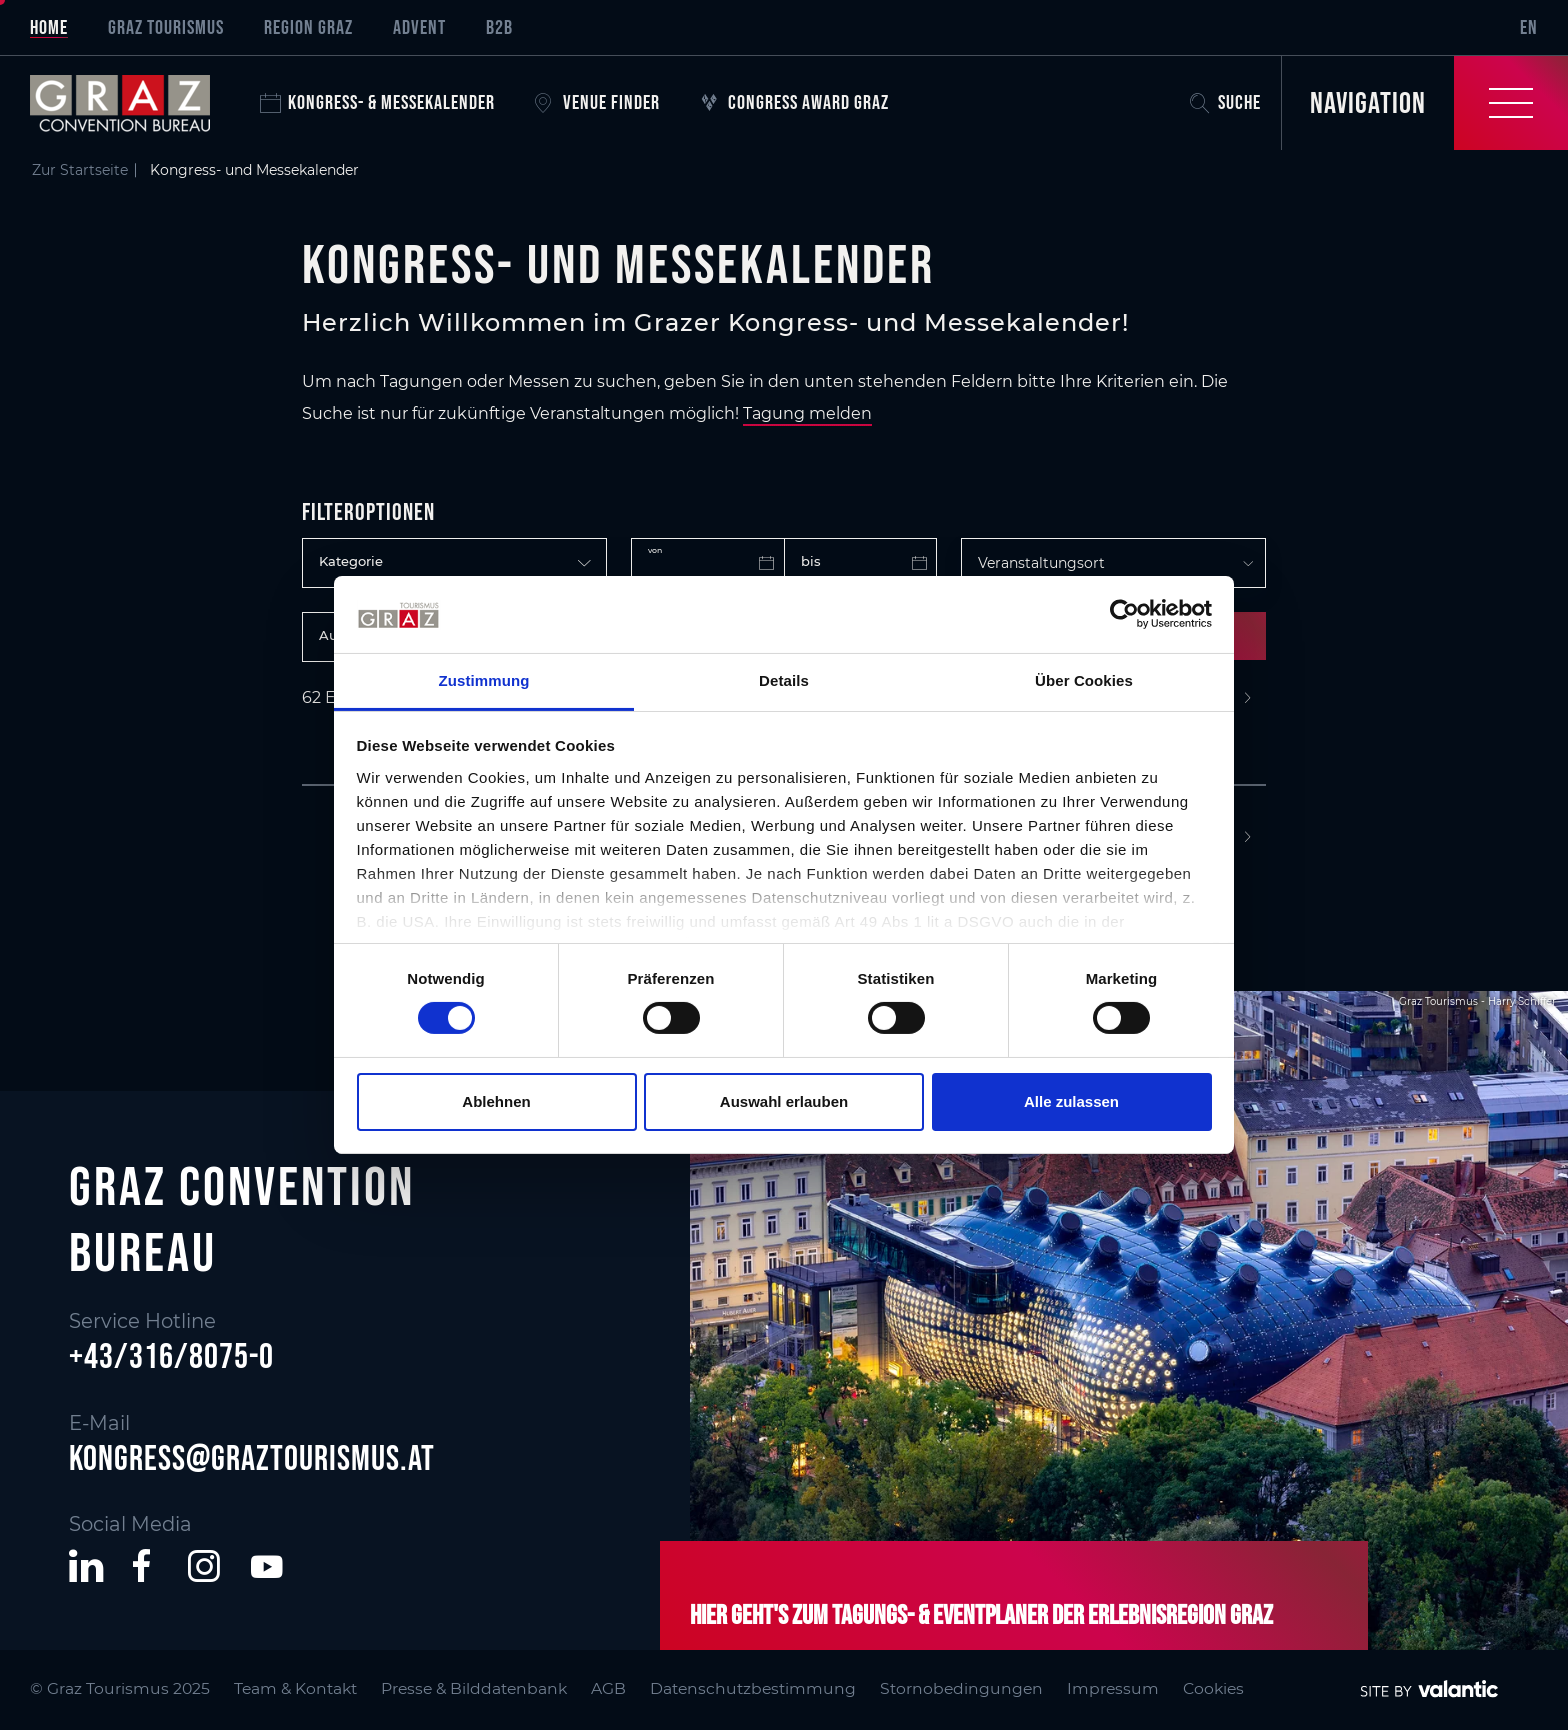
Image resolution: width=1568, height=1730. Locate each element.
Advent (419, 27)
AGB (608, 1688)
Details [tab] (784, 680)
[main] (784, 500)
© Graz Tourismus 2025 (120, 1688)
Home (49, 27)
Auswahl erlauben (784, 1101)
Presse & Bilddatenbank (474, 1688)
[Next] (1247, 699)
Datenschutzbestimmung (753, 1688)
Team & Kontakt (295, 1688)
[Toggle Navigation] (1424, 103)
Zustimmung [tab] (484, 680)
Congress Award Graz (794, 102)
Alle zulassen (1071, 1101)
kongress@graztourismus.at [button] (252, 1457)
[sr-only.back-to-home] (135, 103)
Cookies (1213, 1688)
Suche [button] (1225, 102)
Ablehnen (496, 1101)
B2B (499, 27)
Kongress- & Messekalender (377, 102)
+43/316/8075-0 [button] (171, 1356)
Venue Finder (597, 102)
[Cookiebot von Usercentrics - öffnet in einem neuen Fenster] (1124, 614)
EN (1529, 27)
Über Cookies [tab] (1084, 680)
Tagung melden (807, 413)
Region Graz (308, 27)
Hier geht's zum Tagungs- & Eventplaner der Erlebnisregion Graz (981, 1614)
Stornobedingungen (961, 1688)
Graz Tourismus (166, 27)
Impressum (1113, 1688)
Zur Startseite (80, 170)
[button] (86, 1566)
